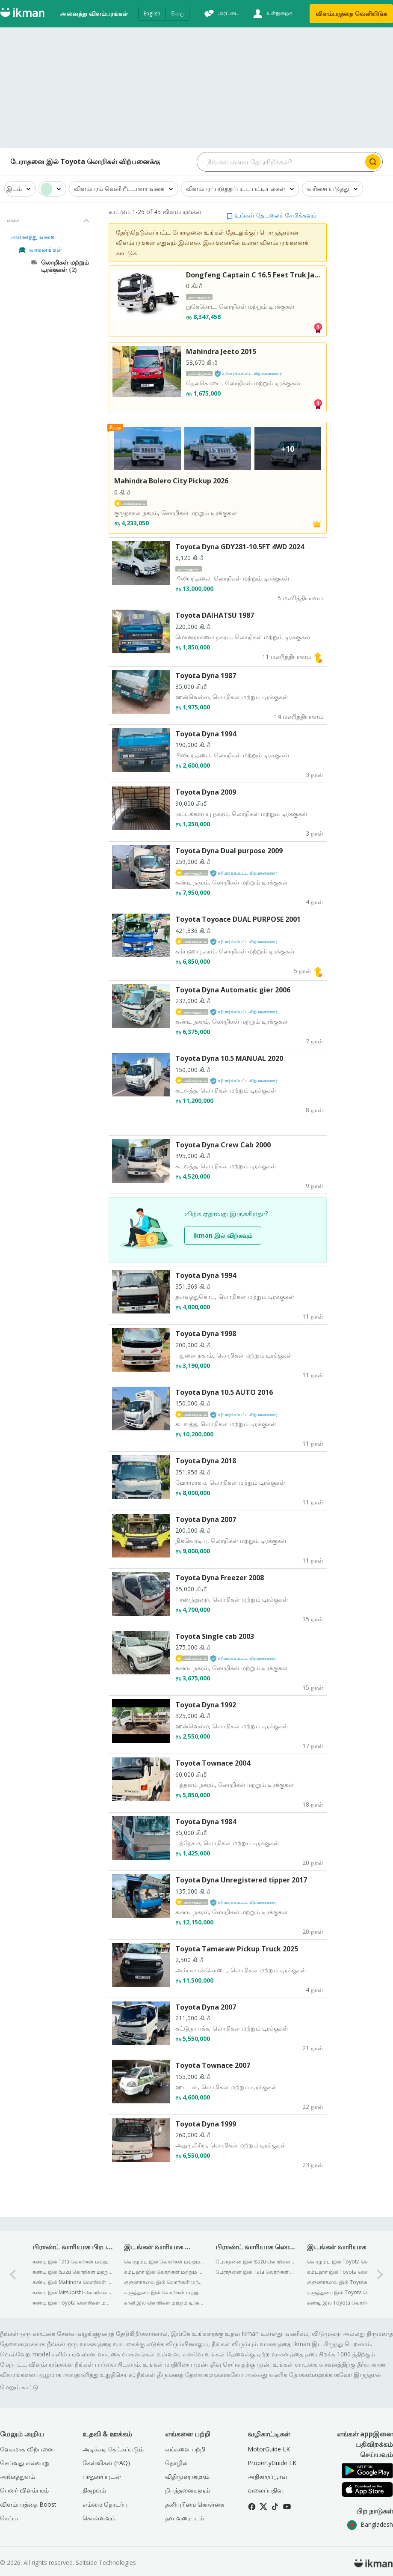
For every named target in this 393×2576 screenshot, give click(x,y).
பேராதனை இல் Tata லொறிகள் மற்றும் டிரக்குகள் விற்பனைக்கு (255, 2271)
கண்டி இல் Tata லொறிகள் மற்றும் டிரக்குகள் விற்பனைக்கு (72, 2261)
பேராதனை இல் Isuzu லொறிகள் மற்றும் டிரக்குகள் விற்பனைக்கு (255, 2261)
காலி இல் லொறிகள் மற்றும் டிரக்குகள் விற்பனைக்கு (164, 2302)
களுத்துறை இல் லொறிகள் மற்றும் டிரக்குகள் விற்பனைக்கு (164, 2292)
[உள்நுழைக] (272, 14)
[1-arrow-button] (380, 2274)
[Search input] (280, 161)
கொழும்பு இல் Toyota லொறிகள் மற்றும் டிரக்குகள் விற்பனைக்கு (347, 2261)
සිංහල (177, 13)
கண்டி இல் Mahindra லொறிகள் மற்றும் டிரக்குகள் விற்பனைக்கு (72, 2282)
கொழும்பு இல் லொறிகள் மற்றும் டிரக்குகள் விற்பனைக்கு (164, 2261)
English (152, 13)
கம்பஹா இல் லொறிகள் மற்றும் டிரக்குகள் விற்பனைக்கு (164, 2271)
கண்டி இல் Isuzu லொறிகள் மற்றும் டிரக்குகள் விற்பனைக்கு (72, 2271)
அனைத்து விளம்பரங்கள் (94, 13)
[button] (271, 215)
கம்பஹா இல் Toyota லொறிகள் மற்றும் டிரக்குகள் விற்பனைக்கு (347, 2271)
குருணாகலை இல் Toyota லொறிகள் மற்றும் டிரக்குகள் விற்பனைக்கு (347, 2282)
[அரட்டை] (220, 14)
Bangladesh (370, 2524)
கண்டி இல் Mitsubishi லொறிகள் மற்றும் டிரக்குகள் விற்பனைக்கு (72, 2292)
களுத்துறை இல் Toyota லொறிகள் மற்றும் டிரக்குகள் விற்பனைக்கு (347, 2292)
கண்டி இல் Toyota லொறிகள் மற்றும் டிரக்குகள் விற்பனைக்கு (72, 2302)
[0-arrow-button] (13, 2274)
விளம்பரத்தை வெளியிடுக (351, 13)
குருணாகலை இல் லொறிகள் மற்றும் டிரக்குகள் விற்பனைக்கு (164, 2282)
